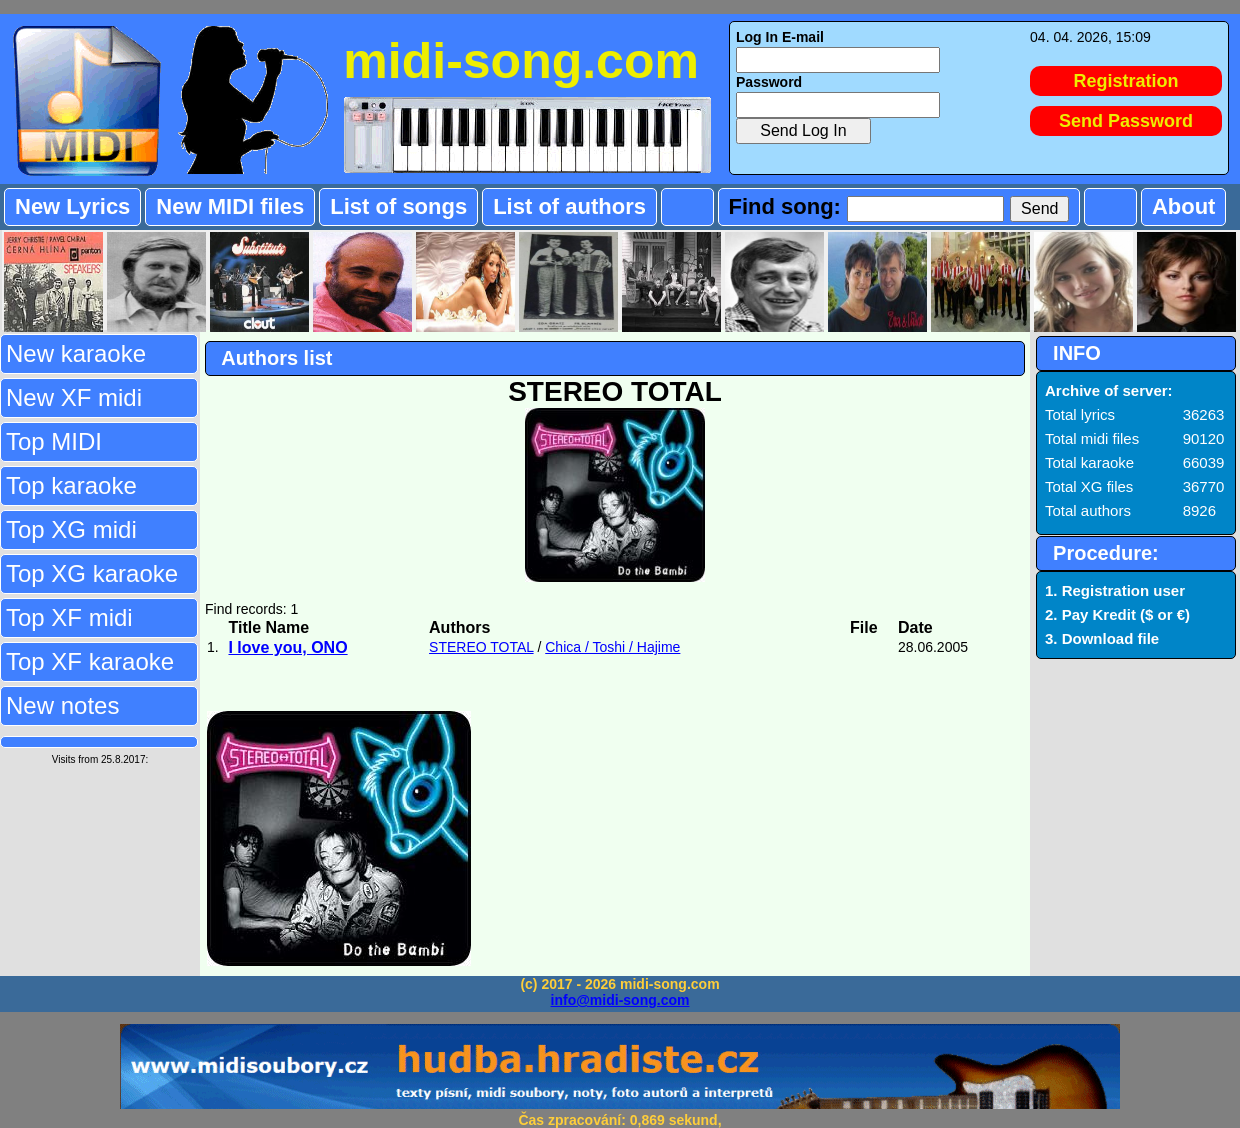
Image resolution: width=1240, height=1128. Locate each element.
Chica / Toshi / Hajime (612, 647)
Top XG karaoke (92, 573)
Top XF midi (69, 617)
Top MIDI (54, 441)
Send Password (1126, 121)
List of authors (569, 206)
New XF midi (74, 397)
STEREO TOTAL (481, 647)
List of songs (398, 206)
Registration (1126, 81)
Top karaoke (71, 485)
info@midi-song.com (620, 1000)
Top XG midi (71, 529)
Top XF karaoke (90, 661)
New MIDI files (230, 206)
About (1184, 206)
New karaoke (76, 353)
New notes (62, 705)
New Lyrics (72, 206)
